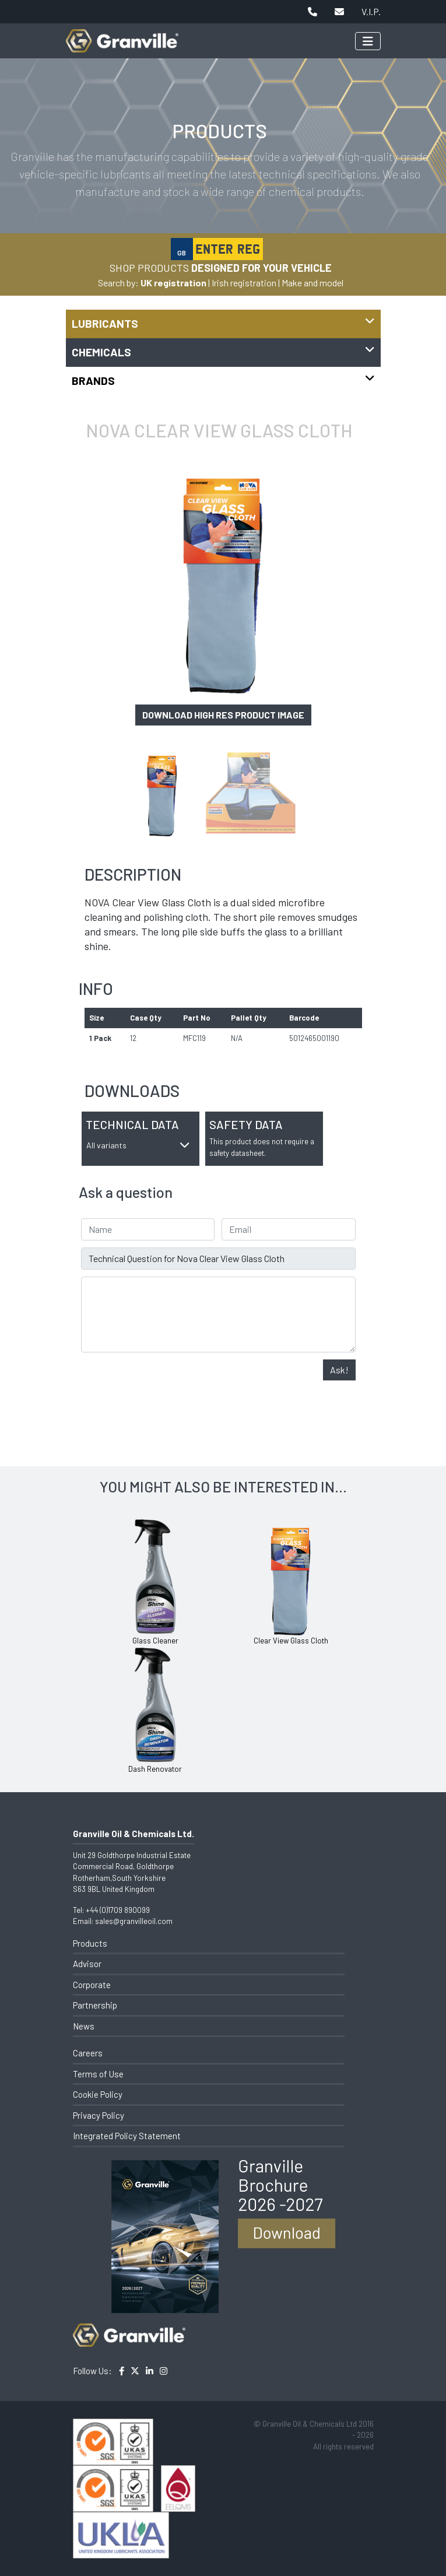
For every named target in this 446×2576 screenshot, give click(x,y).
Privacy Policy (98, 2115)
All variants (138, 1145)
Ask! (339, 1369)
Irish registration (244, 282)
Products (90, 1943)
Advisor (87, 1963)
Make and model (312, 282)
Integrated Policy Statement (127, 2135)
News (83, 2026)
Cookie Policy (97, 2094)
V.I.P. (371, 11)
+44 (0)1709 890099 (118, 1910)
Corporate (92, 1984)
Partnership (95, 2005)
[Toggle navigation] (368, 41)
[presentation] (169, 1382)
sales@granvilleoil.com (134, 1921)
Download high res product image (223, 714)
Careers (88, 2053)
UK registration (173, 282)
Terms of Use (98, 2074)
